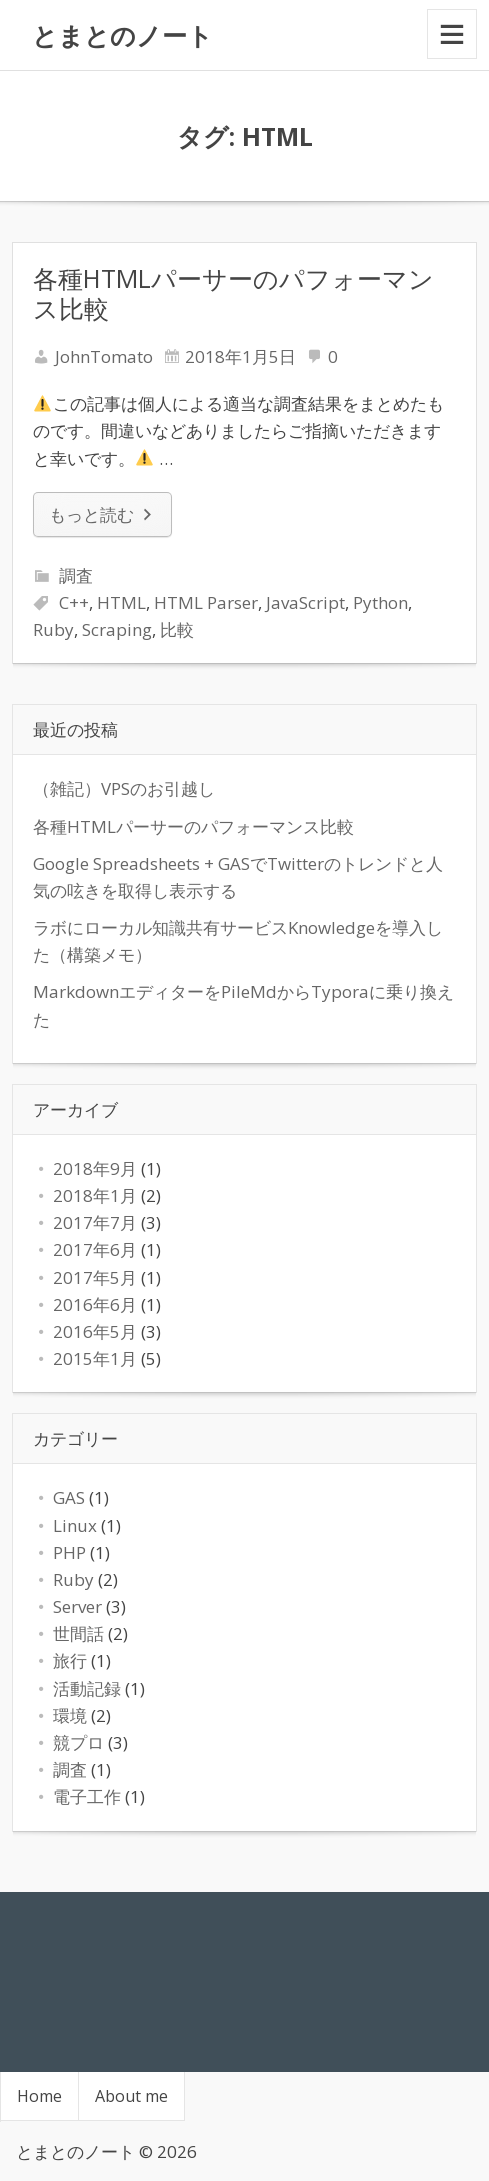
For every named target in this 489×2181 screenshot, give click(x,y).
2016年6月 (95, 1304)
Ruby (53, 629)
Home (39, 2096)
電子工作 (87, 1796)
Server (77, 1606)
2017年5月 (95, 1277)
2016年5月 (95, 1331)
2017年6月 (95, 1249)
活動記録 (87, 1688)
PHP (69, 1552)
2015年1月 (95, 1358)
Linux (75, 1525)
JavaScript (305, 602)
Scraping (117, 629)
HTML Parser (206, 602)
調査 (76, 575)
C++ (74, 602)
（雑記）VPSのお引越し (124, 788)
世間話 (78, 1633)
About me (131, 2096)
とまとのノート (122, 35)
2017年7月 (95, 1222)
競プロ (78, 1742)
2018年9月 (95, 1168)
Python (380, 602)
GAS (69, 1497)
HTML (121, 602)
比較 (177, 629)
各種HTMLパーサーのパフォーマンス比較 (233, 293)
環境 (70, 1715)
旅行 (70, 1660)
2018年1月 (95, 1195)
